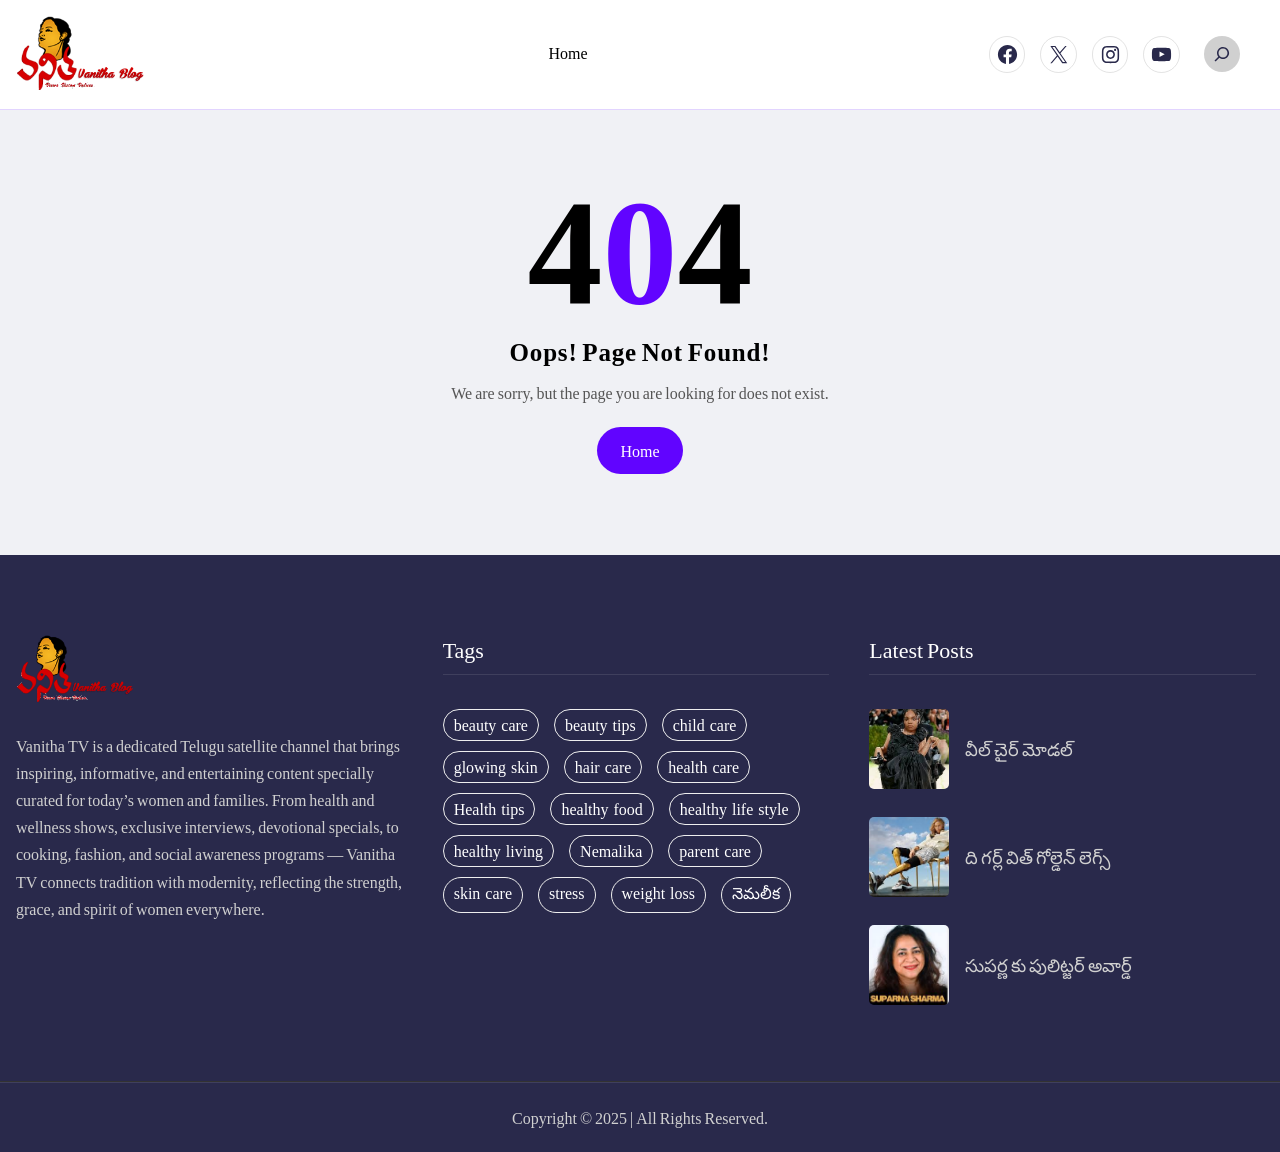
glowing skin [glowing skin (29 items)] (496, 767)
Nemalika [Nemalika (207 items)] (611, 851)
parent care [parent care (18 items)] (715, 851)
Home (639, 450)
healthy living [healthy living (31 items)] (498, 851)
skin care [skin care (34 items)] (483, 893)
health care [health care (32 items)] (703, 767)
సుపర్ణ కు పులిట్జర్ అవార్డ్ (1048, 964)
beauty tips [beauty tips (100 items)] (600, 725)
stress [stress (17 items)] (567, 893)
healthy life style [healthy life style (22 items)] (734, 809)
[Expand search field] (1222, 54)
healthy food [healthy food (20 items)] (601, 809)
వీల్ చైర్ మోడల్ (1019, 748)
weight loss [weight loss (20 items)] (658, 893)
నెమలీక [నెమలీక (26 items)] (756, 893)
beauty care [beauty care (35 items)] (491, 725)
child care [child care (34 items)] (705, 725)
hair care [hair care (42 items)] (603, 767)
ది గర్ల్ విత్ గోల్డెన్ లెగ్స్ (1037, 856)
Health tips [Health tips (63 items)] (489, 809)
